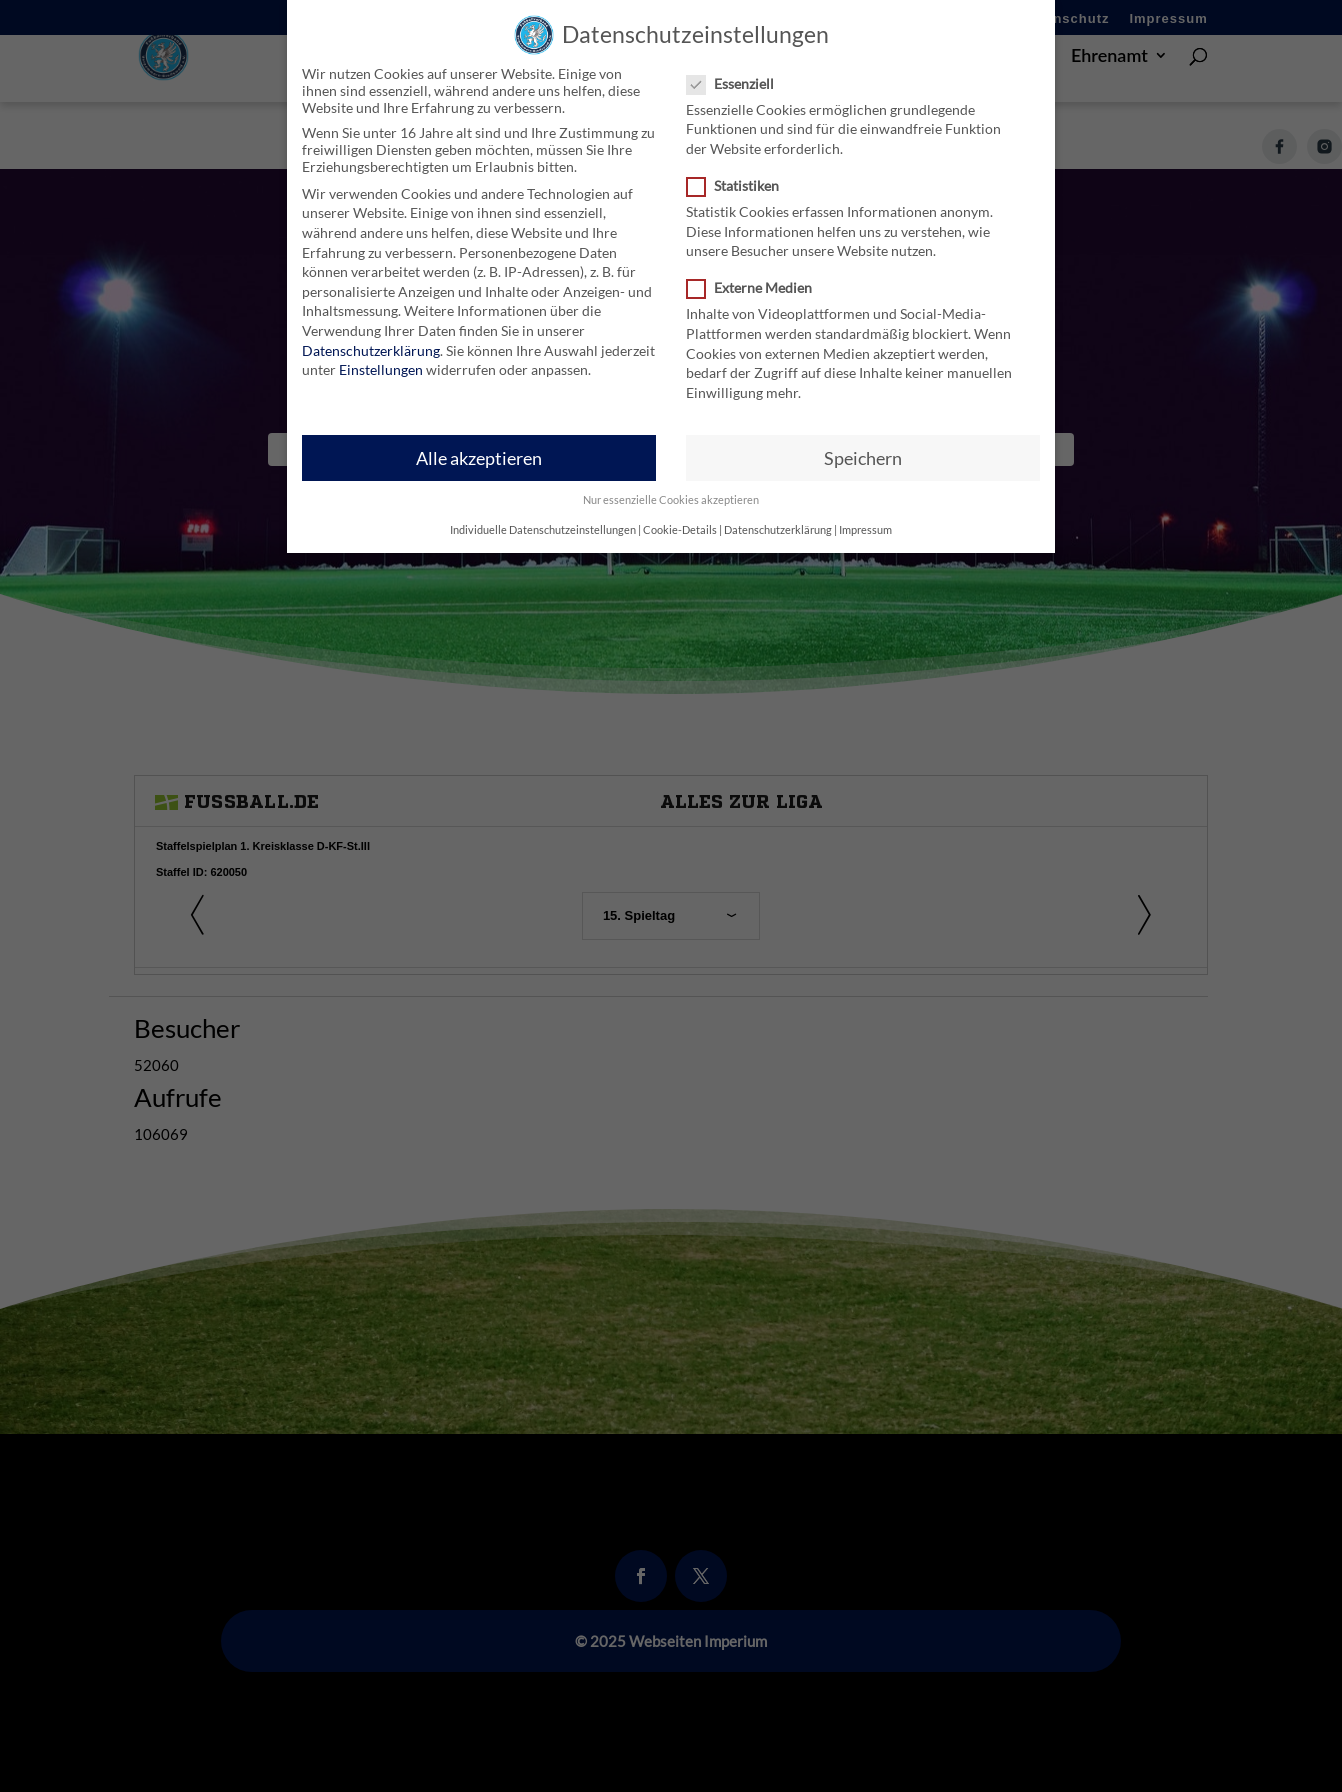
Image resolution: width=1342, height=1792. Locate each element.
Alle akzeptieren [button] (479, 457)
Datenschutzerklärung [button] (778, 529)
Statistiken (741, 185)
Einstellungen (381, 369)
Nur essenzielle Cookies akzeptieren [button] (671, 500)
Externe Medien (757, 287)
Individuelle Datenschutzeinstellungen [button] (543, 529)
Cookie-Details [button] (680, 529)
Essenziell (738, 83)
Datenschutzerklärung (371, 349)
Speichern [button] (863, 457)
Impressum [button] (865, 529)
